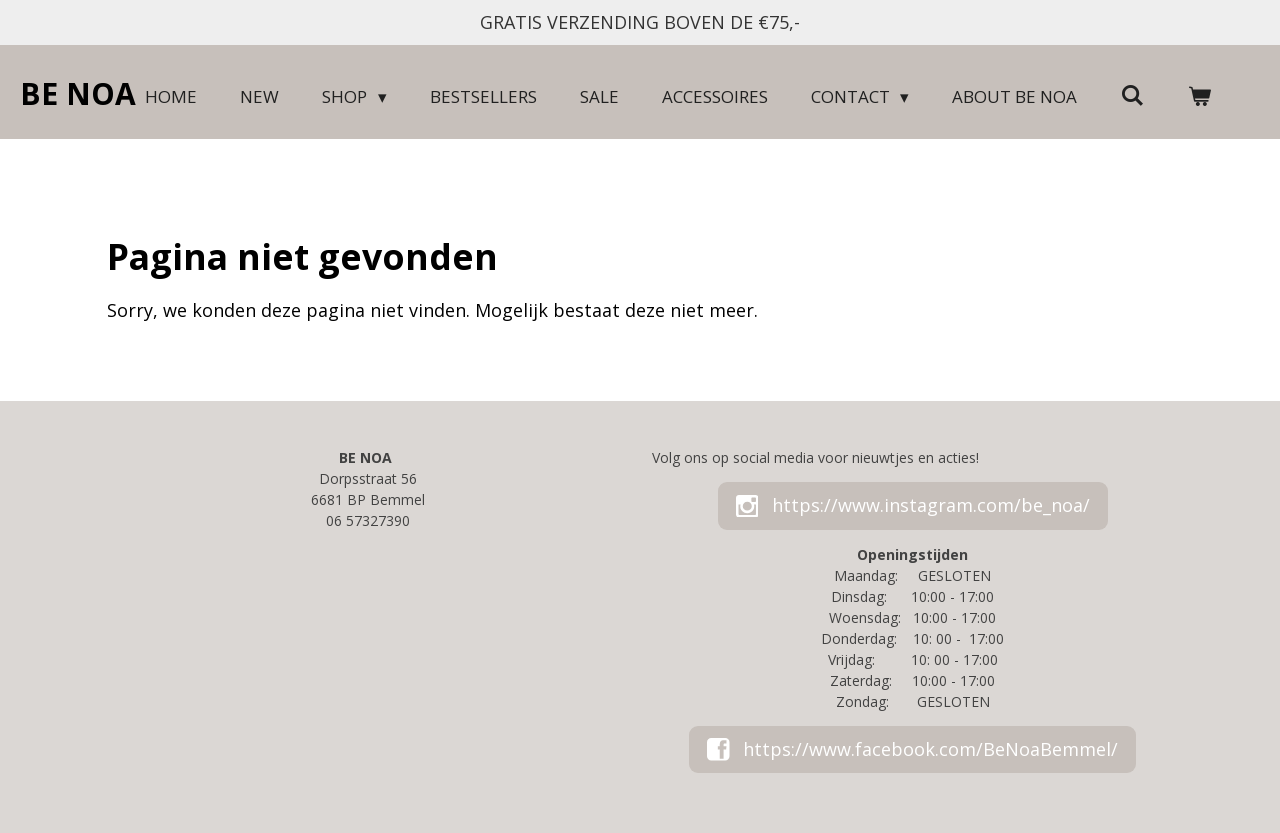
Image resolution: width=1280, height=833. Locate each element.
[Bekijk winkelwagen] (1199, 97)
